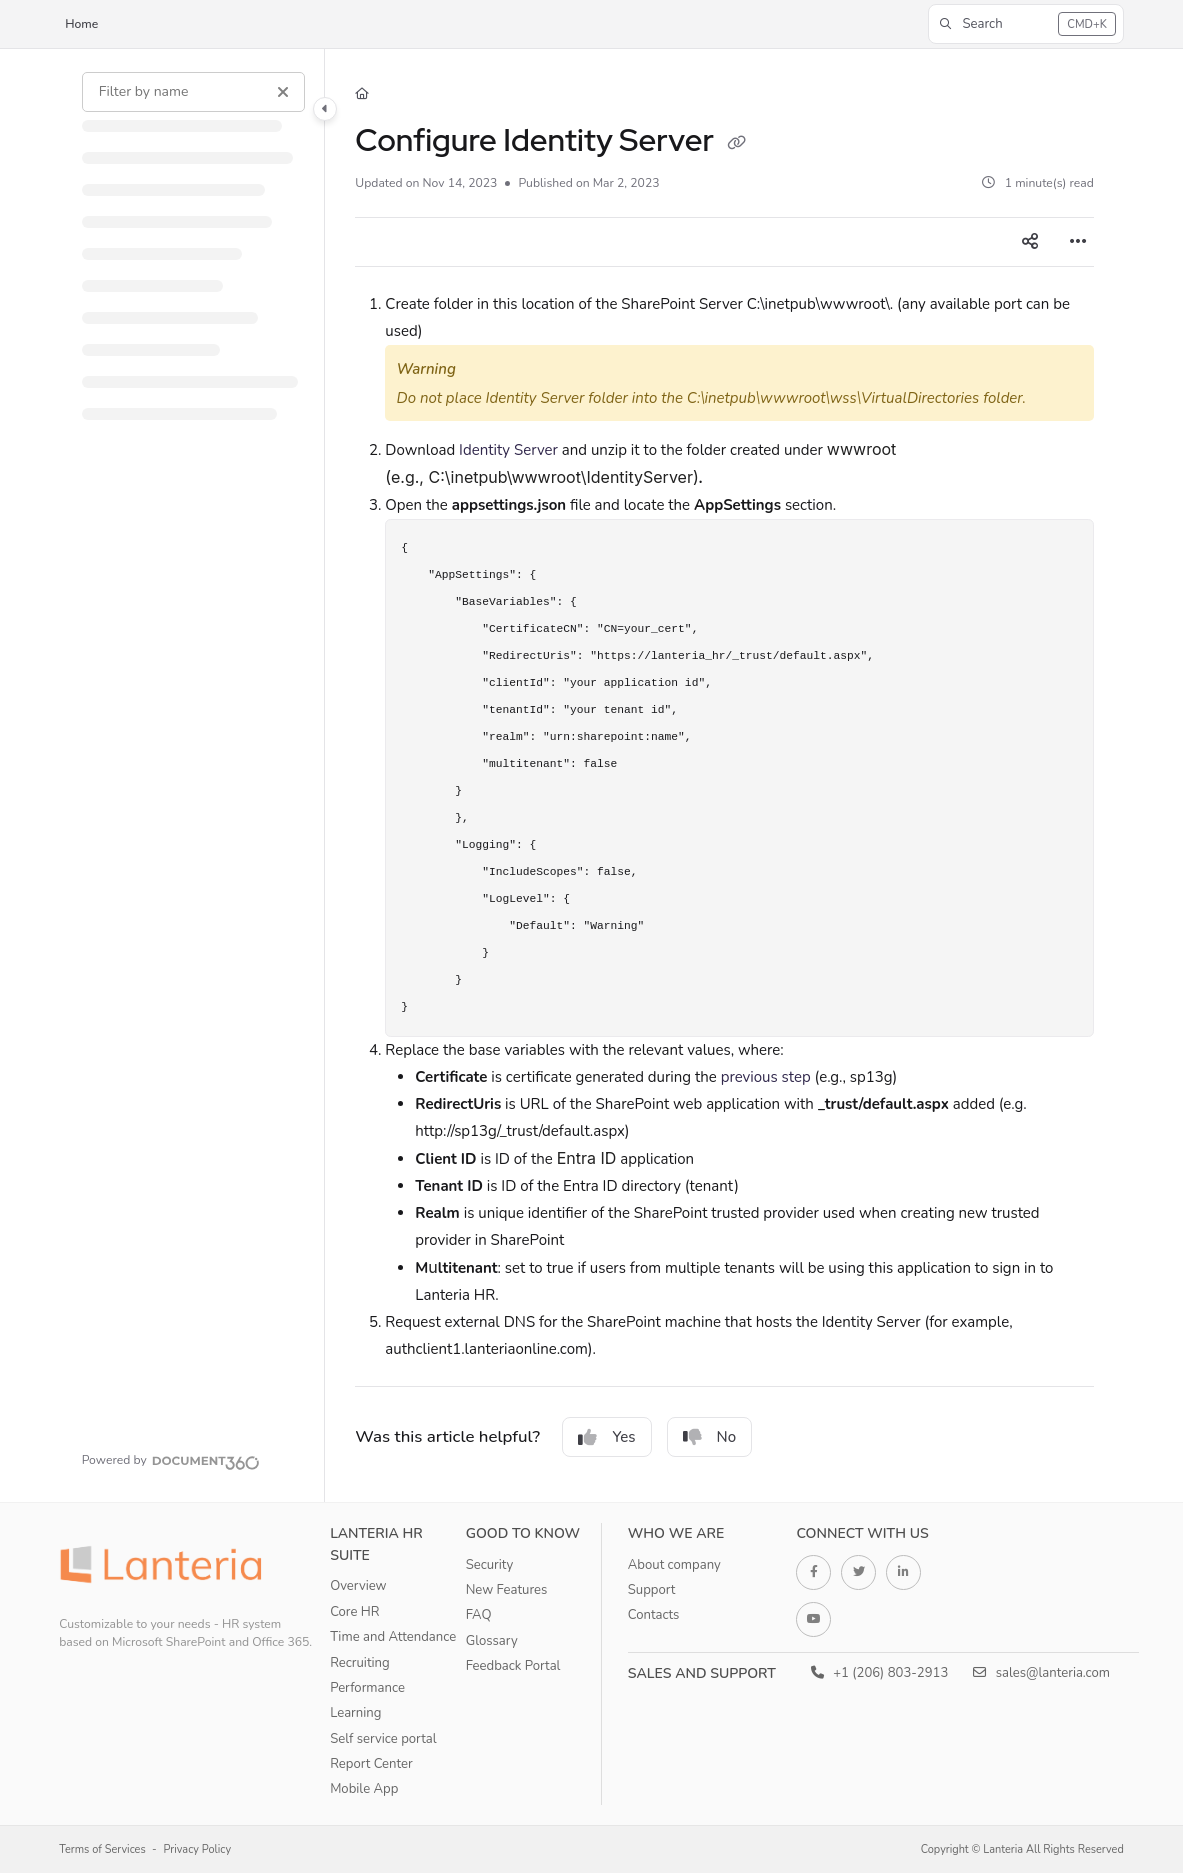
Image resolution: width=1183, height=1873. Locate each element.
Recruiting (360, 1663)
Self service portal (383, 1739)
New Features (507, 1590)
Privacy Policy (198, 1849)
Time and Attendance (393, 1637)
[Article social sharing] (1030, 242)
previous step (766, 1077)
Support (652, 1590)
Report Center (371, 1764)
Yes (606, 1437)
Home (81, 24)
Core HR (354, 1612)
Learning (355, 1713)
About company (674, 1565)
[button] (1026, 24)
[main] (724, 775)
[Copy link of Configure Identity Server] (736, 143)
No (710, 1437)
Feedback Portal (513, 1666)
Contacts (654, 1615)
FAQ (479, 1615)
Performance (367, 1688)
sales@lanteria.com (1041, 1673)
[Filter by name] (193, 92)
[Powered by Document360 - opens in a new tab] (171, 1460)
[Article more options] (1078, 242)
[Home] (362, 94)
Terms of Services (102, 1849)
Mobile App (364, 1789)
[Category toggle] (325, 109)
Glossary (492, 1641)
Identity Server (508, 450)
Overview (358, 1586)
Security (490, 1565)
